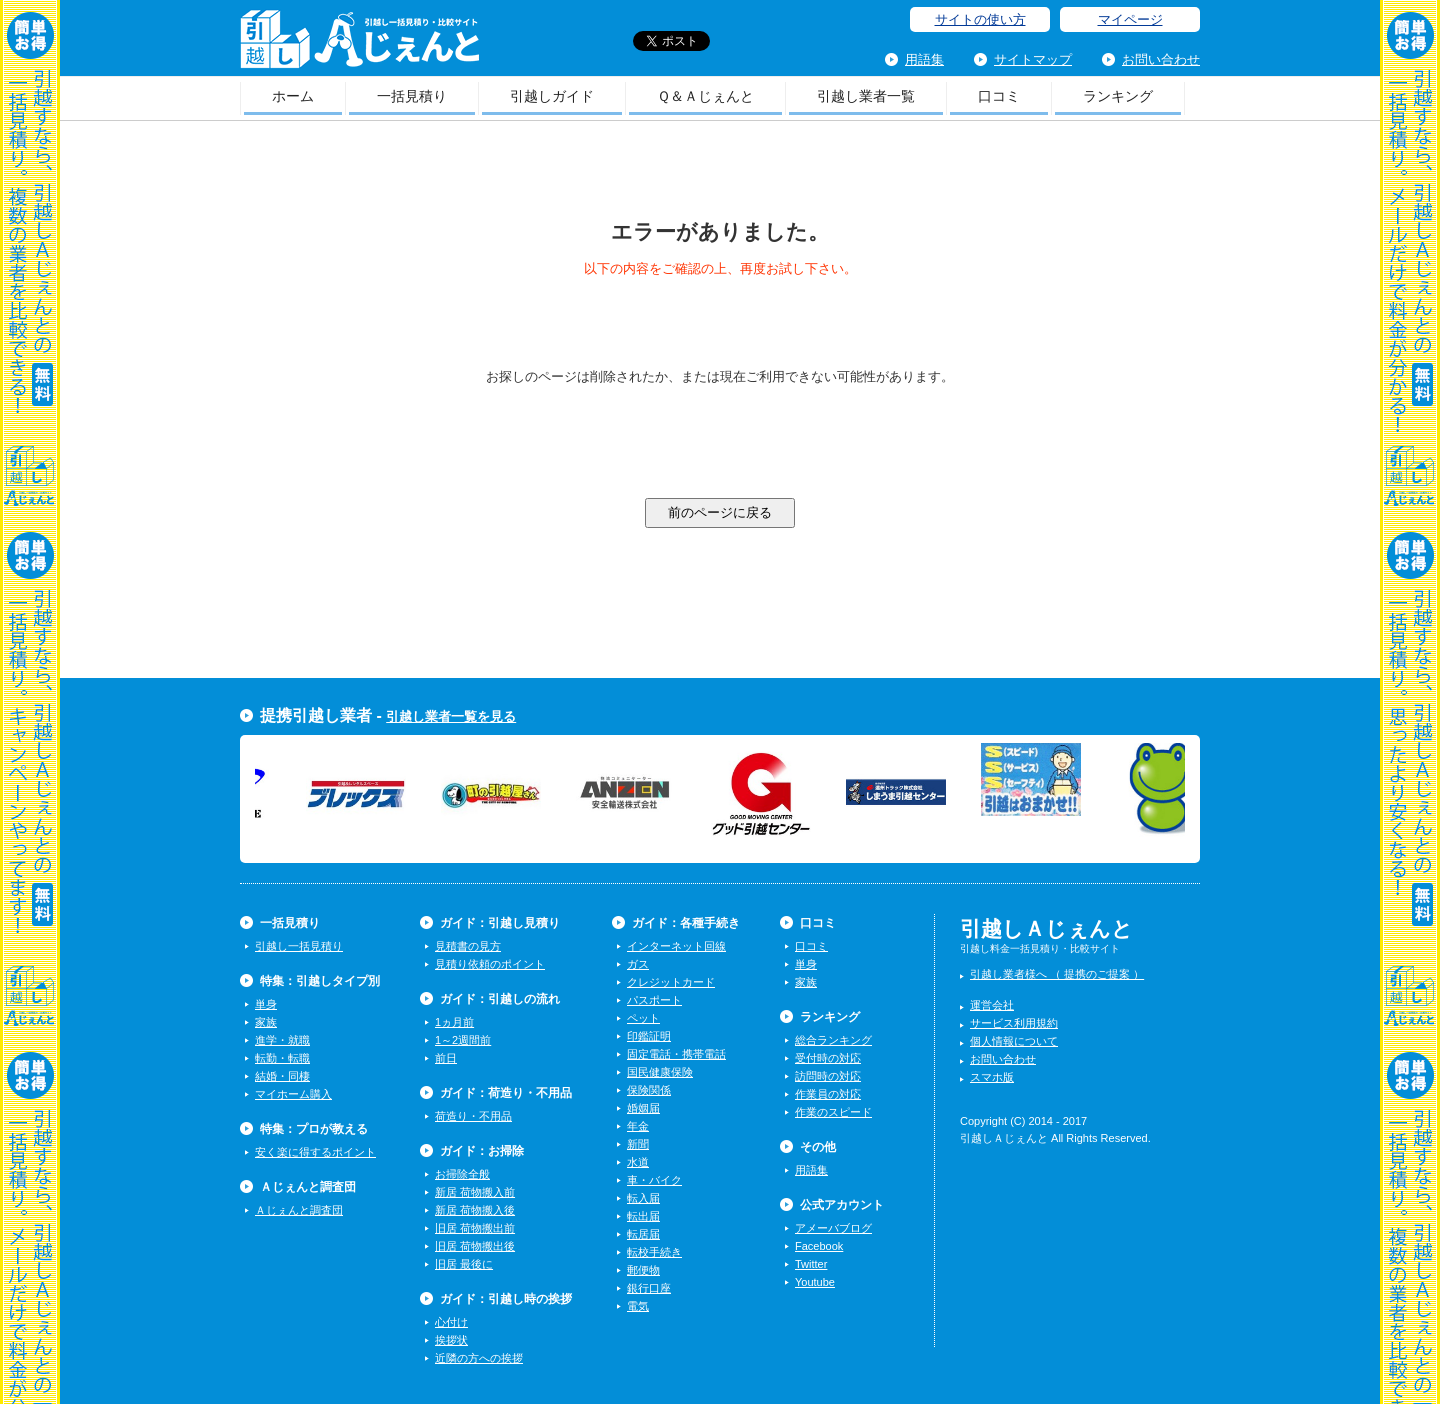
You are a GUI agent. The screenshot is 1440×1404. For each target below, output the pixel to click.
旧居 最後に (464, 1264)
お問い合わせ (1161, 59)
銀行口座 (649, 1288)
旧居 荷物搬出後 (475, 1246)
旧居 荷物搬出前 (475, 1228)
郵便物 (643, 1270)
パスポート (654, 1000)
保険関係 (649, 1090)
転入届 (643, 1198)
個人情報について (1014, 1041)
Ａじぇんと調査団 (299, 1210)
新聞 (638, 1144)
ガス (638, 964)
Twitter (811, 1264)
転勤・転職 (282, 1058)
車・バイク (654, 1180)
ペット (643, 1018)
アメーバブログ (833, 1228)
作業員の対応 (828, 1094)
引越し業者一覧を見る (451, 716)
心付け (451, 1322)
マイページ (1130, 19)
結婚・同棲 (282, 1076)
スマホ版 (992, 1077)
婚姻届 (643, 1108)
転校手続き (654, 1252)
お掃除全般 (462, 1174)
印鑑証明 (649, 1036)
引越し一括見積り (299, 946)
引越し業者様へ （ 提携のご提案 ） (1057, 974)
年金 (638, 1126)
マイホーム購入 (293, 1094)
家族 (266, 1022)
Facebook (819, 1246)
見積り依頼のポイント (490, 964)
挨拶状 (451, 1340)
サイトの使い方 (980, 19)
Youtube (815, 1282)
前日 (446, 1058)
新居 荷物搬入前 (475, 1192)
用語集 (924, 59)
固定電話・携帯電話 (676, 1054)
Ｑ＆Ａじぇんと (705, 96)
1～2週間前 (463, 1040)
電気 (638, 1306)
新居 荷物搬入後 (475, 1210)
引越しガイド (552, 96)
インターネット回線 (676, 946)
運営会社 (992, 1005)
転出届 (643, 1216)
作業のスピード (833, 1112)
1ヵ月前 (454, 1022)
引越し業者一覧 (866, 96)
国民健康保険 (660, 1072)
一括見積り (412, 96)
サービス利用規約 (1014, 1023)
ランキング (1118, 96)
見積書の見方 (468, 946)
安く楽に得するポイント (315, 1152)
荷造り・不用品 (473, 1116)
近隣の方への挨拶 (479, 1358)
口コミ (999, 96)
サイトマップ (1033, 59)
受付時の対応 (828, 1058)
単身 (266, 1004)
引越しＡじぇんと (359, 45)
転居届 (643, 1234)
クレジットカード (671, 982)
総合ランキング (833, 1040)
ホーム (293, 96)
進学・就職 (282, 1040)
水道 (638, 1162)
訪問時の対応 (828, 1076)
